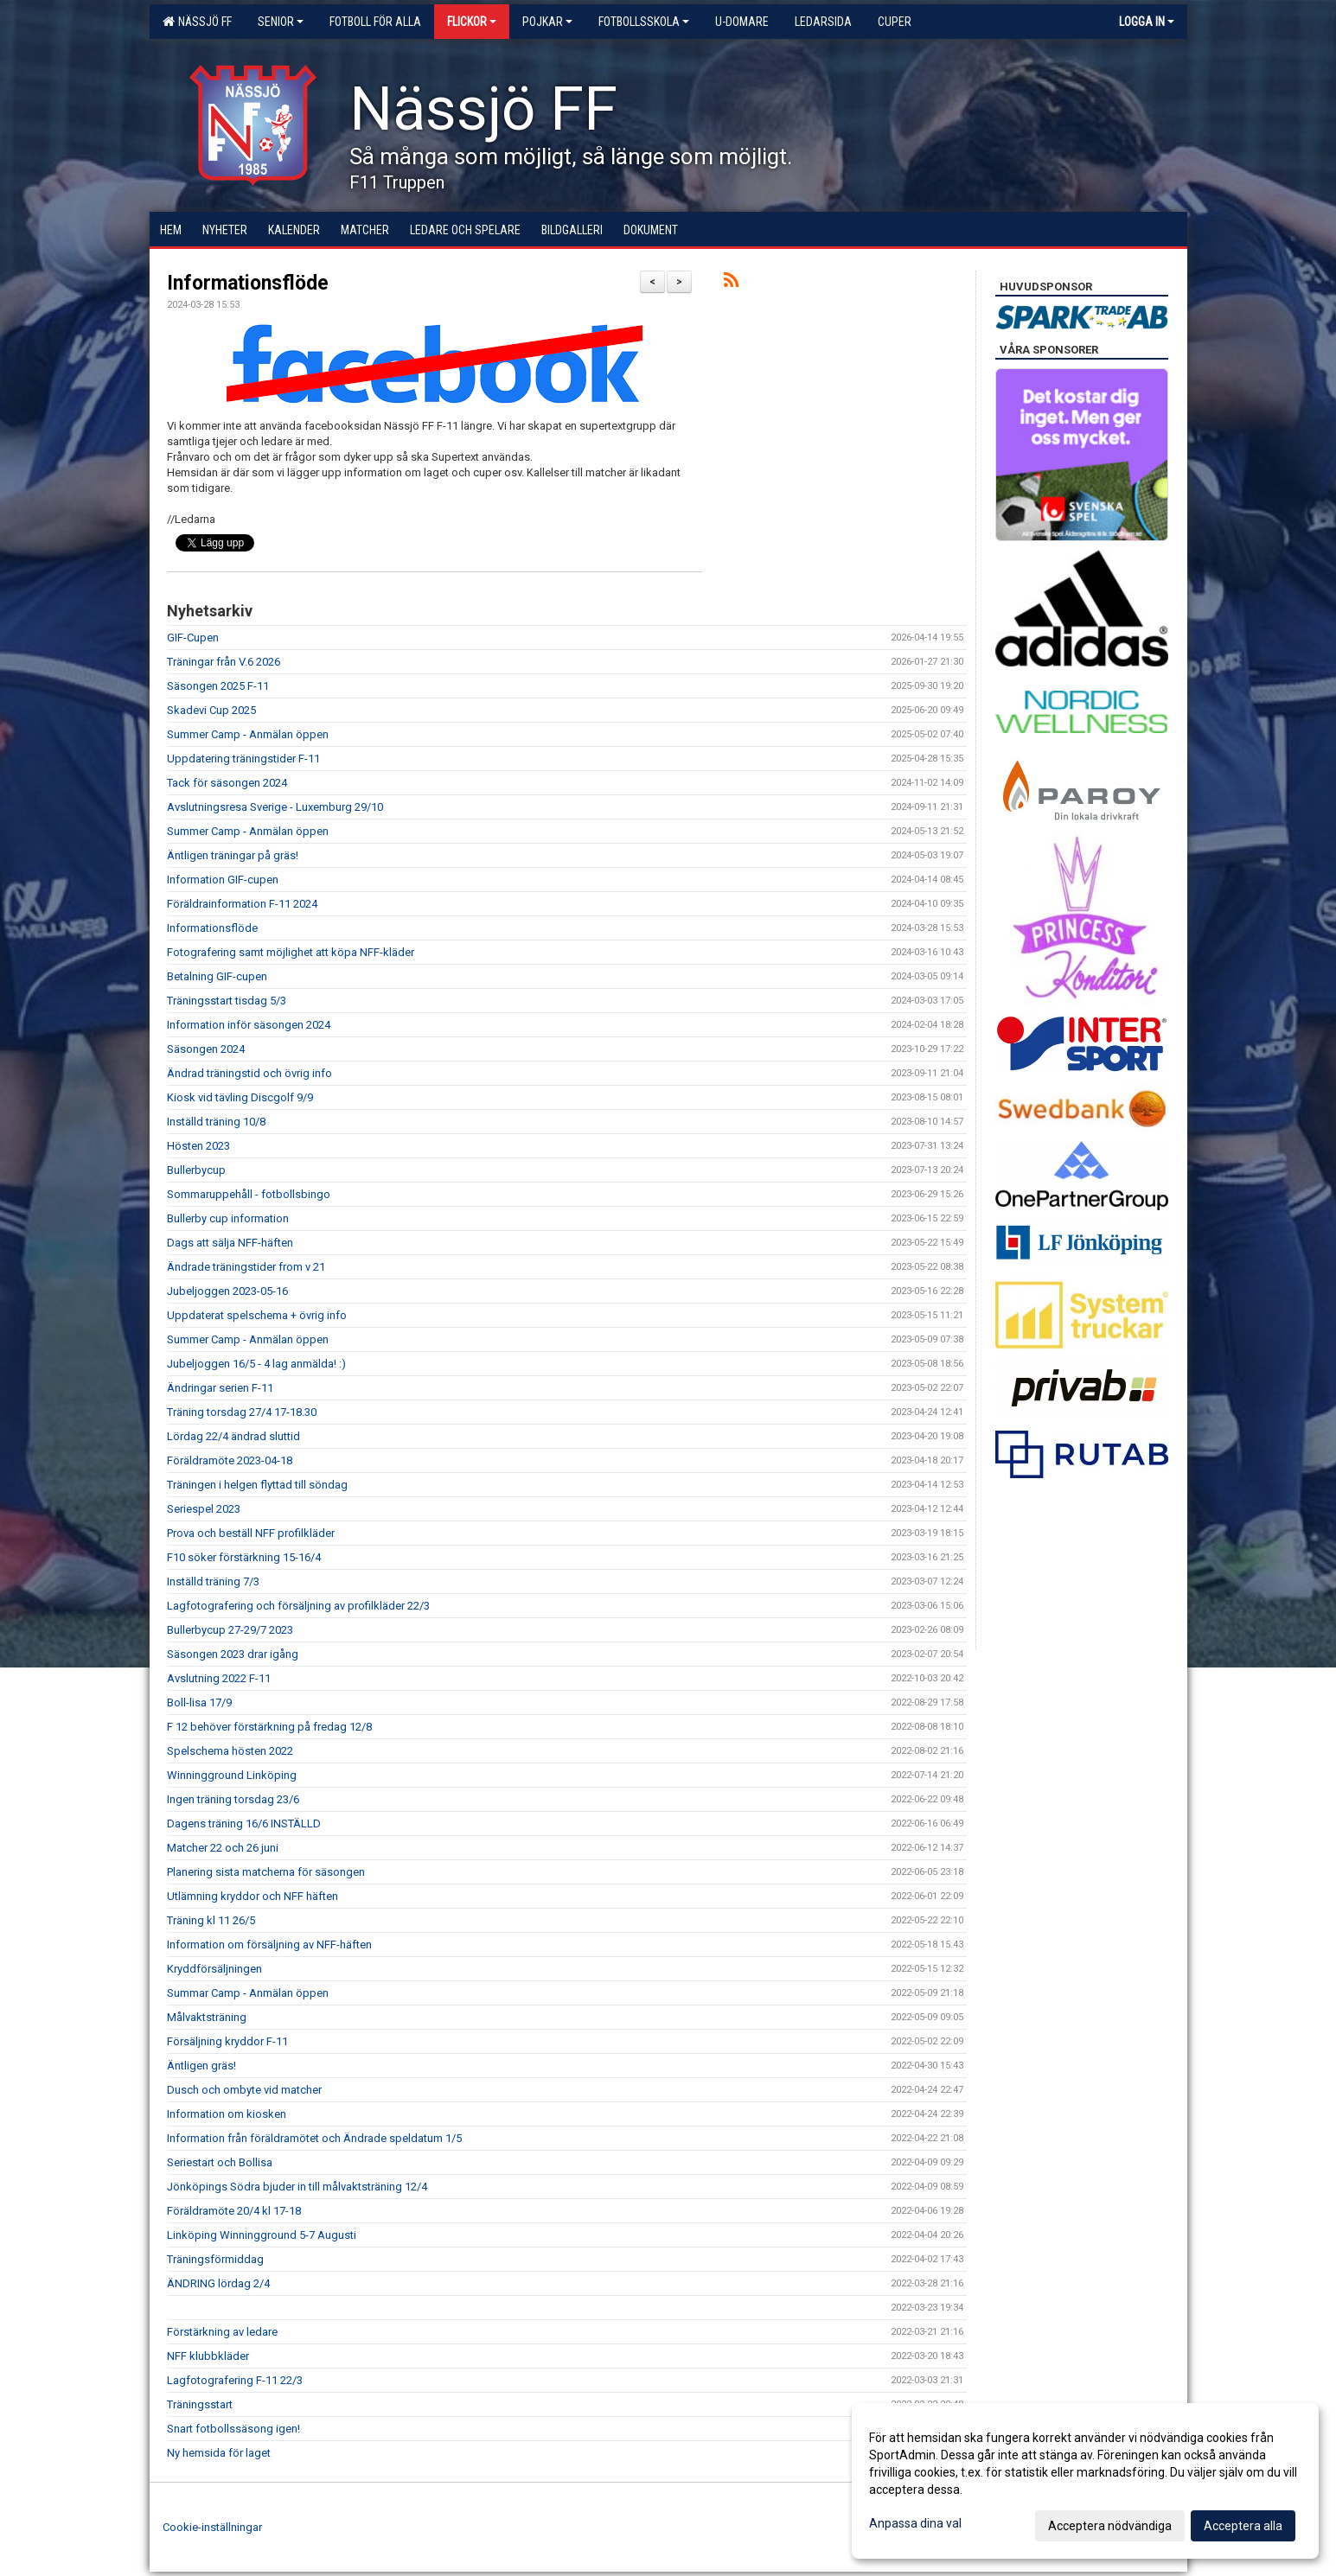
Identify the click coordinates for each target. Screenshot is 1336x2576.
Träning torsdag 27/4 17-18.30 (241, 1412)
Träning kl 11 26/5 (211, 1920)
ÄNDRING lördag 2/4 (218, 2283)
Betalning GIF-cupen (217, 976)
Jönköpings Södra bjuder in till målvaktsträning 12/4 (297, 2186)
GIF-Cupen (193, 637)
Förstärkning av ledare (222, 2331)
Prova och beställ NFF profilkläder (251, 1533)
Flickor (471, 22)
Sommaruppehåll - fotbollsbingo (248, 1194)
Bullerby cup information (228, 1218)
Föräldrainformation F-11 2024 (242, 903)
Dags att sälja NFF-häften (230, 1242)
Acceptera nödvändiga (1110, 2526)
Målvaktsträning (206, 2017)
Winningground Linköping (232, 1775)
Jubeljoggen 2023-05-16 (227, 1291)
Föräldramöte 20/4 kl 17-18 (234, 2210)
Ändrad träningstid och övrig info (249, 1073)
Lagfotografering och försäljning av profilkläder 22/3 (298, 1605)
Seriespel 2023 (203, 1508)
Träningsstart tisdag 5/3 (226, 1000)
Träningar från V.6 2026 (223, 661)
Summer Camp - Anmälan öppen (248, 734)
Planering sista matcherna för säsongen (266, 1871)
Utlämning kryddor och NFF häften (252, 1896)
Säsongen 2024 (206, 1049)
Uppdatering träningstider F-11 (243, 758)
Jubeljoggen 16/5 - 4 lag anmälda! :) (256, 1363)
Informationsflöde (248, 283)
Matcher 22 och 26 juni (222, 1847)
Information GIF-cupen (222, 879)
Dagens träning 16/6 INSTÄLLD (244, 1823)
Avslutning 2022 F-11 (219, 1678)
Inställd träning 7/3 (213, 1581)
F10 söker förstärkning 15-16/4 (244, 1557)
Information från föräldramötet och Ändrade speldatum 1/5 (314, 2138)
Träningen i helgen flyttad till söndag (257, 1484)
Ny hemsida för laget (219, 2452)
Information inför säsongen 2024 (248, 1024)
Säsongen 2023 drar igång (232, 1654)
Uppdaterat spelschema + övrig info (257, 1315)
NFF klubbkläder (208, 2356)
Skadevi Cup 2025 (211, 710)
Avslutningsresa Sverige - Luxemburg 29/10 (275, 806)
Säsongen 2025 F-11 (218, 685)
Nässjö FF (197, 22)
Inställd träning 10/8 (216, 1121)
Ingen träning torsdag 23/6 (233, 1799)
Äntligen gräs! (201, 2065)
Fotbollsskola (643, 22)
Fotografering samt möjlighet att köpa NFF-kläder (290, 952)
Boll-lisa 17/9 (199, 1702)
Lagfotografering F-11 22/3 (235, 2380)
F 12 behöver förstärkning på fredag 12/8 (269, 1726)
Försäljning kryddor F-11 (227, 2041)
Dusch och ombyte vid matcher (244, 2089)
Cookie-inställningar (212, 2527)
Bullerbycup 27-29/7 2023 (230, 1629)
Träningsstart (200, 2404)
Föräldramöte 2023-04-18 (229, 1460)
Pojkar (547, 22)
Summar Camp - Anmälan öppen (248, 1992)
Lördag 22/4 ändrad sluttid (233, 1436)
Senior (281, 22)
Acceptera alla (1243, 2526)
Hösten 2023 (198, 1145)
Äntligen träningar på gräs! (232, 855)
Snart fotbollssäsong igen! (233, 2428)
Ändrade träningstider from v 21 (246, 1266)
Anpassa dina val (915, 2523)
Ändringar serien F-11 (220, 1387)
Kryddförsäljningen (214, 1968)
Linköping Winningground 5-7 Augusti (261, 2234)
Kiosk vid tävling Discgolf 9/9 (240, 1097)
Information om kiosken (226, 2113)
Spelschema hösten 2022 (230, 1750)
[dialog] (1085, 2481)
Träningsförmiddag (215, 2259)
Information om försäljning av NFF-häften (269, 1944)
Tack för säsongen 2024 (227, 782)
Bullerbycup (196, 1170)
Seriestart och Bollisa (219, 2162)
